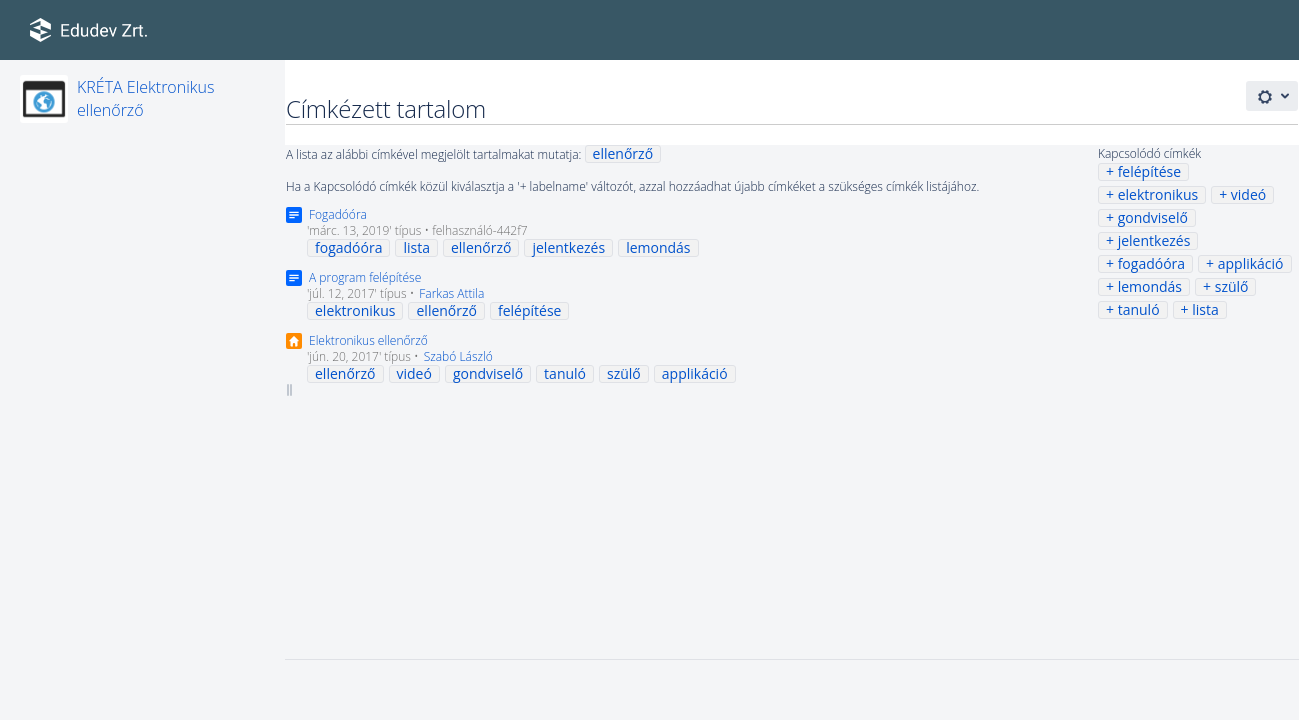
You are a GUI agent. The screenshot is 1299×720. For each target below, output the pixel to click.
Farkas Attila (451, 293)
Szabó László (458, 356)
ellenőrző (623, 153)
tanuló (1139, 309)
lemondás (1150, 286)
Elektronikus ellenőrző (368, 340)
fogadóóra (1151, 263)
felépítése (1149, 171)
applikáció (1251, 263)
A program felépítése (365, 277)
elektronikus (1158, 194)
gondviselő (1153, 217)
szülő (1232, 286)
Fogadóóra (338, 214)
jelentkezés (1154, 240)
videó (1248, 194)
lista (1205, 309)
